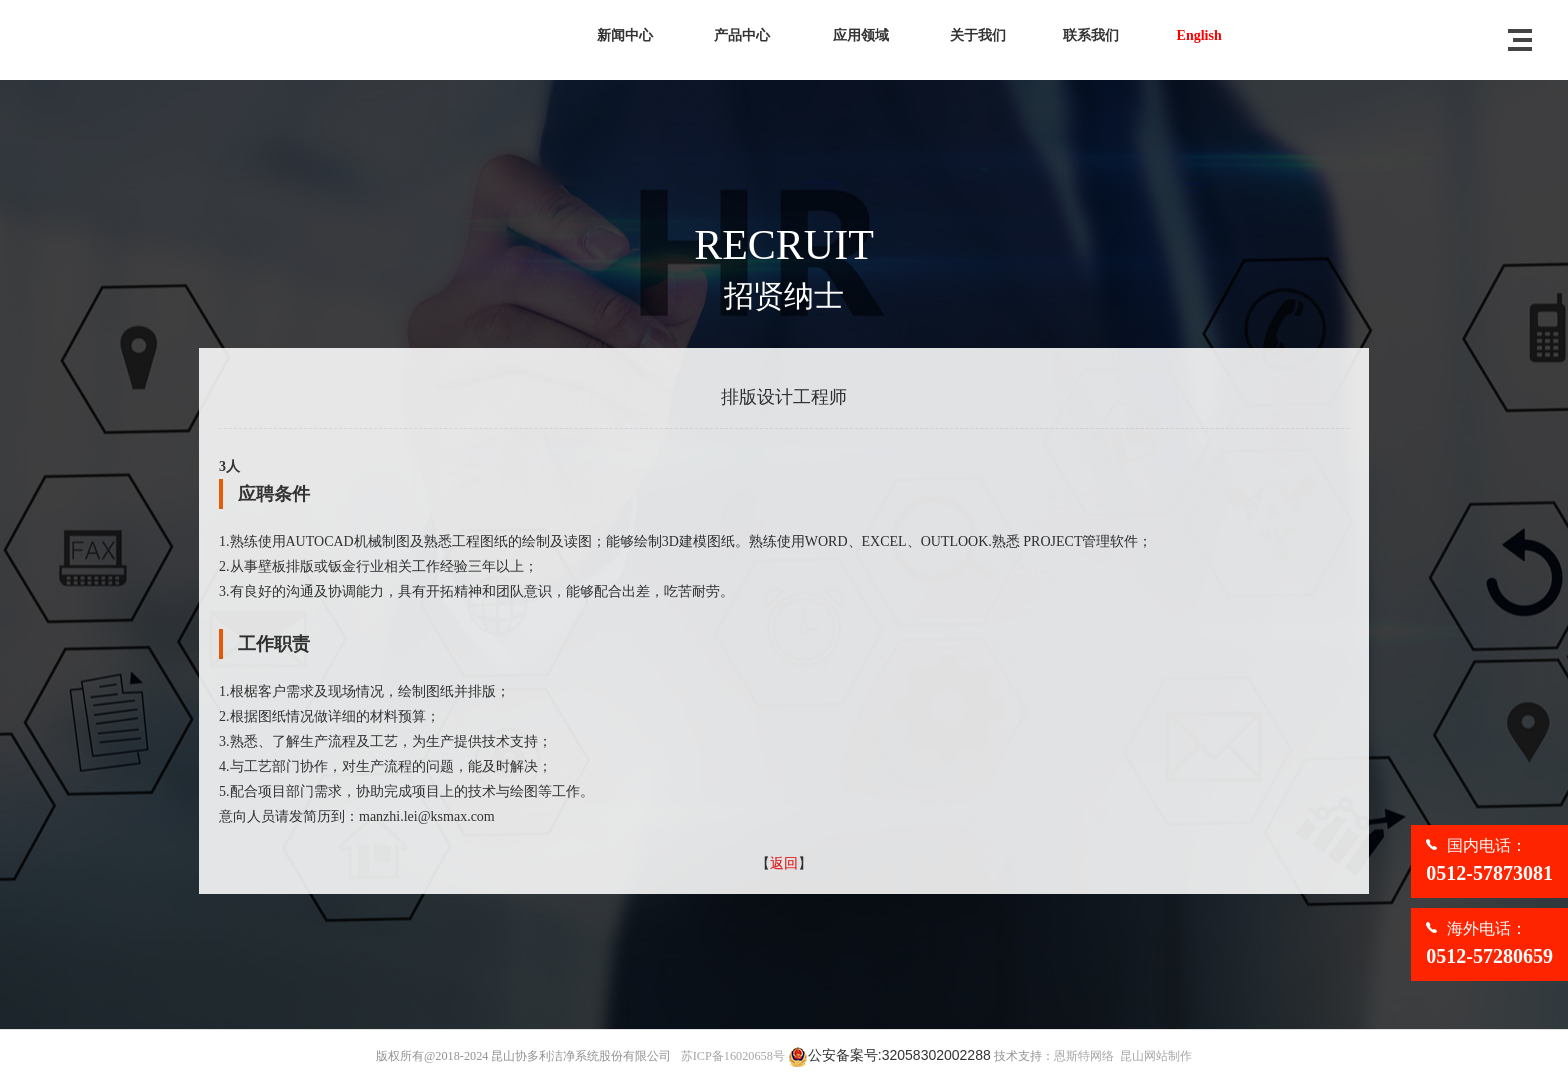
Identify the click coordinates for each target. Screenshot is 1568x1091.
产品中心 (742, 35)
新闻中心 (625, 35)
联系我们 (1091, 35)
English (1199, 35)
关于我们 (978, 35)
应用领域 (861, 35)
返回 (784, 863)
